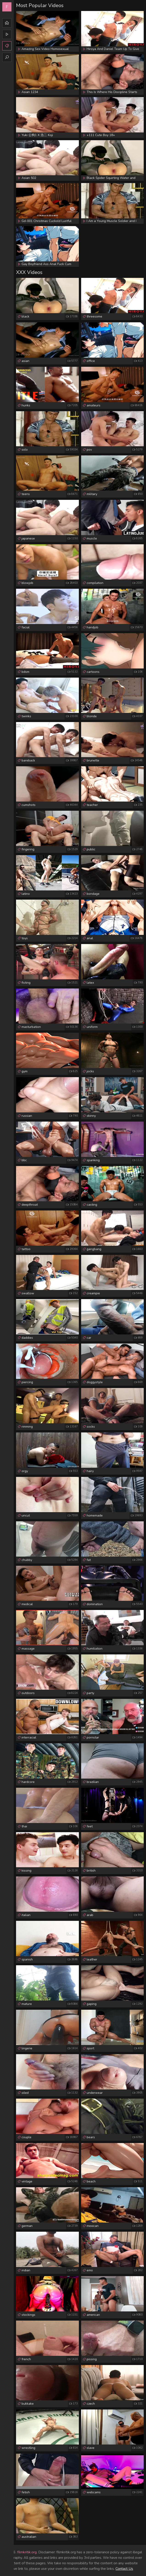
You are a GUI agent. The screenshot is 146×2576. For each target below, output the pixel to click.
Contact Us (124, 2568)
